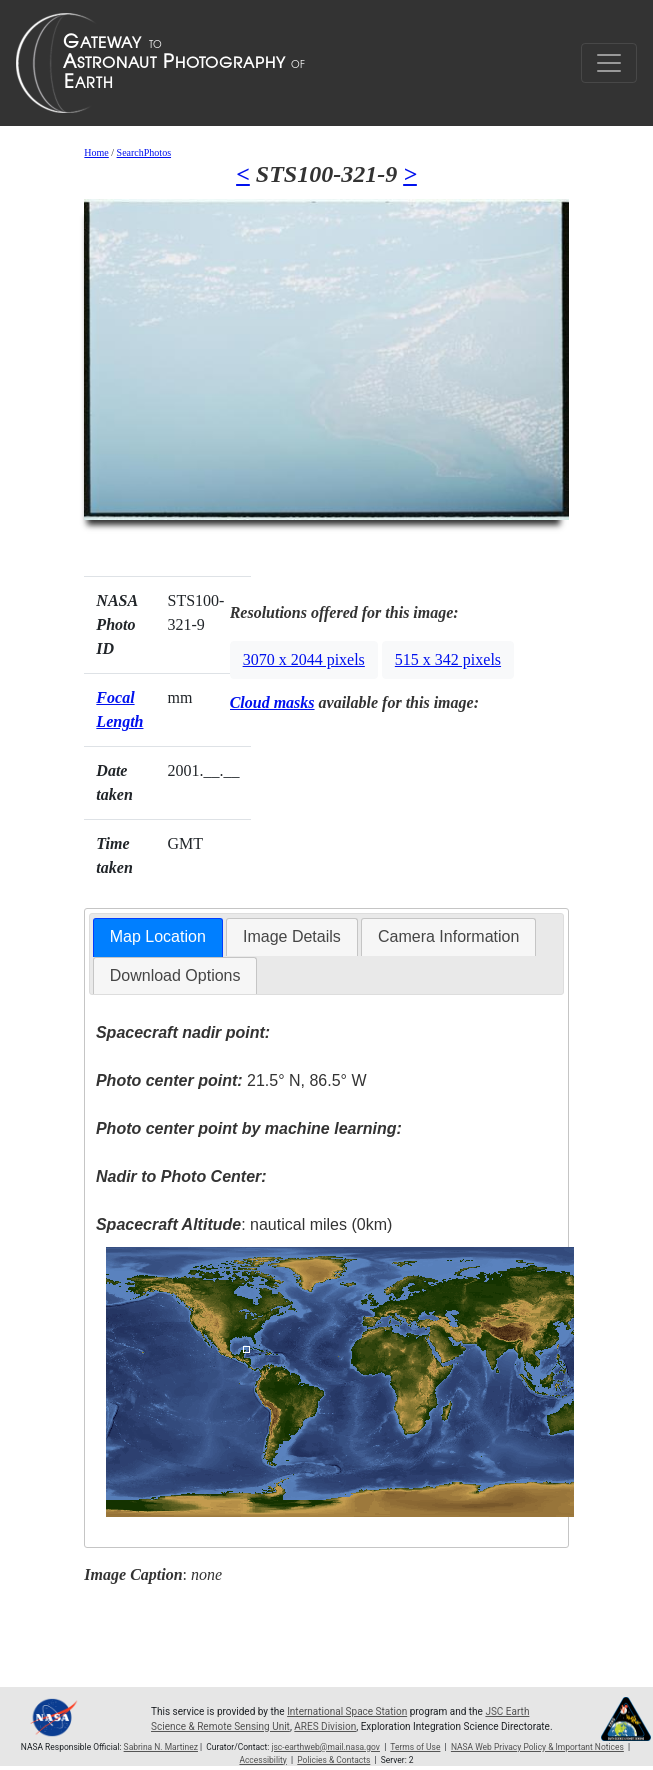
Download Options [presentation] (175, 975)
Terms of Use (415, 1747)
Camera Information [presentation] (448, 936)
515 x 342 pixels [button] (448, 659)
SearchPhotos (144, 152)
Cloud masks (272, 702)
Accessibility (262, 1760)
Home (96, 152)
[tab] (158, 937)
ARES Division (325, 1726)
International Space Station (347, 1711)
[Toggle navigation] (609, 63)
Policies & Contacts (333, 1760)
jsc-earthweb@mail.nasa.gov (325, 1747)
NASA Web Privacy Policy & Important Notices (537, 1747)
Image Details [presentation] (292, 936)
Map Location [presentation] (158, 936)
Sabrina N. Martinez (161, 1747)
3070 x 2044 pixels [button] (304, 659)
